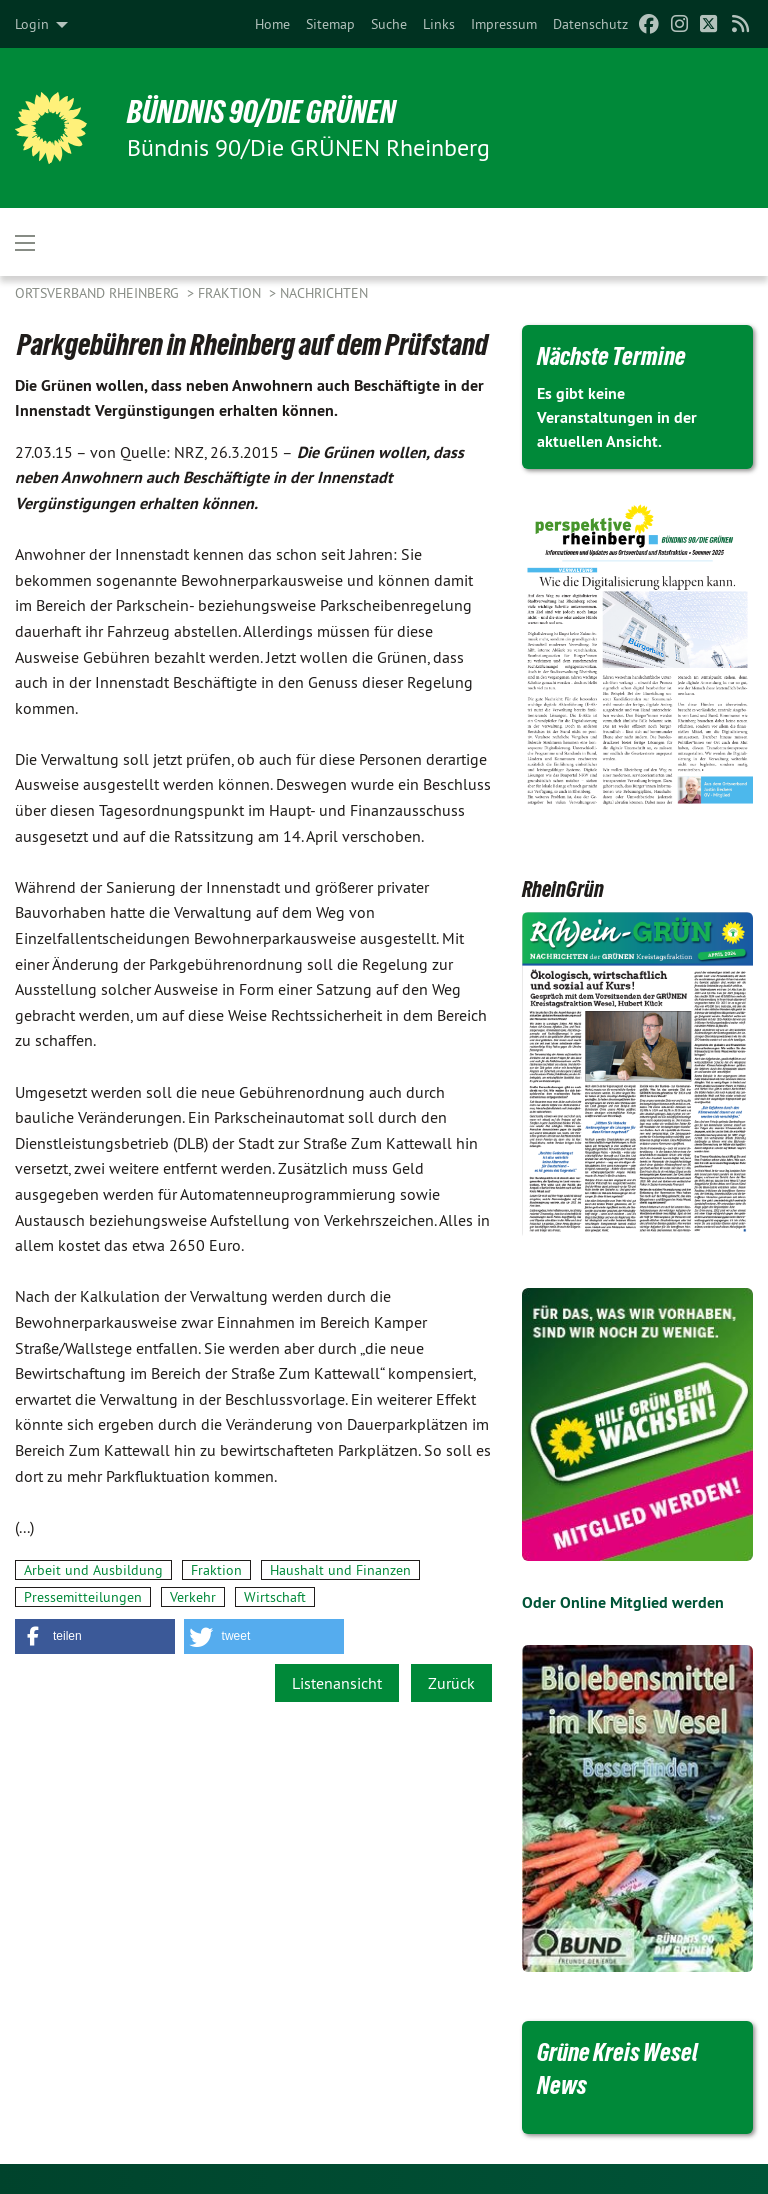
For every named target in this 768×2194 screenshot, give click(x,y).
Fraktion (231, 293)
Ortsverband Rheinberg (99, 293)
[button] (95, 1636)
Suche (389, 24)
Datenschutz (590, 24)
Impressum (504, 24)
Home (272, 24)
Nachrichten (324, 293)
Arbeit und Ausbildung (93, 1570)
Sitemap (330, 24)
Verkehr (193, 1597)
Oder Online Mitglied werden (623, 1602)
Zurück (451, 1683)
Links (439, 24)
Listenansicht (337, 1683)
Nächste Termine (611, 356)
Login (32, 24)
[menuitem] (272, 24)
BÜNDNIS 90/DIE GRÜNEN (261, 112)
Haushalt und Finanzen (340, 1570)
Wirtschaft (275, 1597)
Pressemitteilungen (83, 1597)
